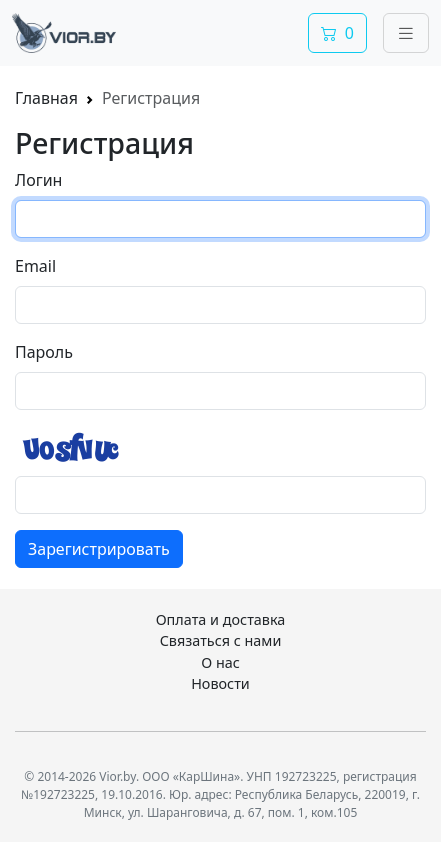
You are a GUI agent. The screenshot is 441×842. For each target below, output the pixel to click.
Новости (220, 683)
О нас (220, 662)
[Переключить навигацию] (406, 33)
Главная (46, 98)
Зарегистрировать (99, 549)
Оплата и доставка (221, 619)
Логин (38, 180)
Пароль (44, 352)
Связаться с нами (221, 640)
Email (35, 266)
